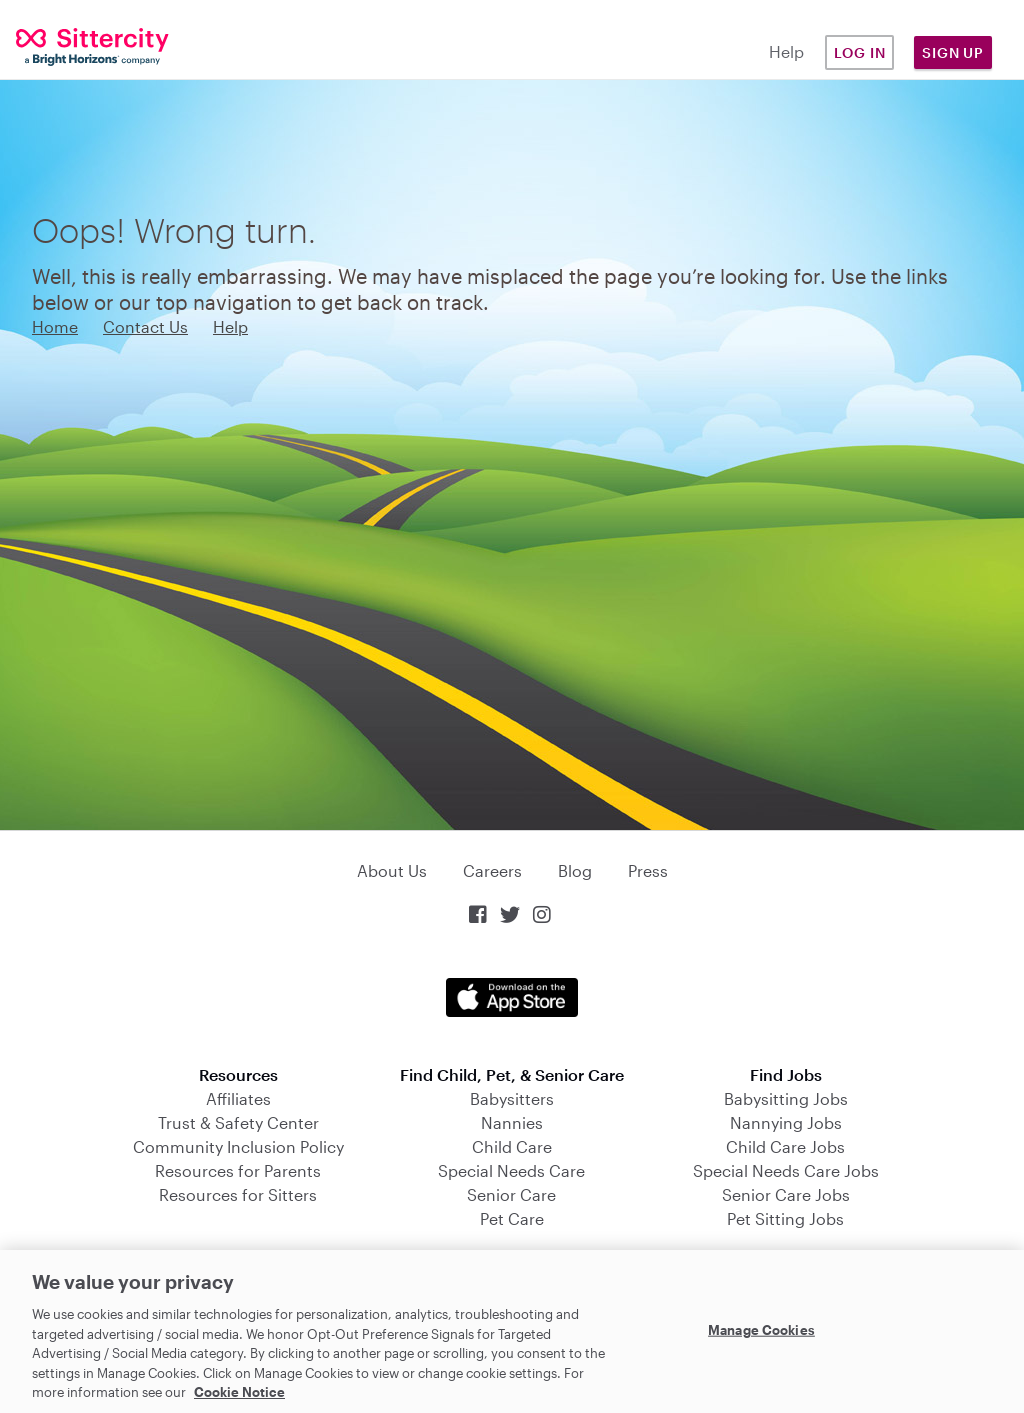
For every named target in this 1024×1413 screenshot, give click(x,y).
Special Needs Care (511, 1170)
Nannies (512, 1122)
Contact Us (145, 326)
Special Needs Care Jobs (786, 1170)
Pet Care (512, 1218)
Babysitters (512, 1098)
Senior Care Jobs (786, 1194)
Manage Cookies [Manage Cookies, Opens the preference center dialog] (761, 1329)
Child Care (512, 1146)
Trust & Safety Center (238, 1122)
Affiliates (238, 1098)
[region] (512, 1331)
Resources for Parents (238, 1170)
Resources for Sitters (238, 1194)
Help (786, 51)
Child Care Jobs (785, 1146)
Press (648, 870)
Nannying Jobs (786, 1122)
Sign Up (953, 52)
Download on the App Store (512, 997)
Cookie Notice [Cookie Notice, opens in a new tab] (239, 1392)
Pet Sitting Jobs (785, 1218)
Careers (492, 870)
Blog (575, 870)
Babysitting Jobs (786, 1098)
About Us (392, 870)
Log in (860, 52)
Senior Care (511, 1194)
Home (55, 326)
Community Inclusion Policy (238, 1146)
